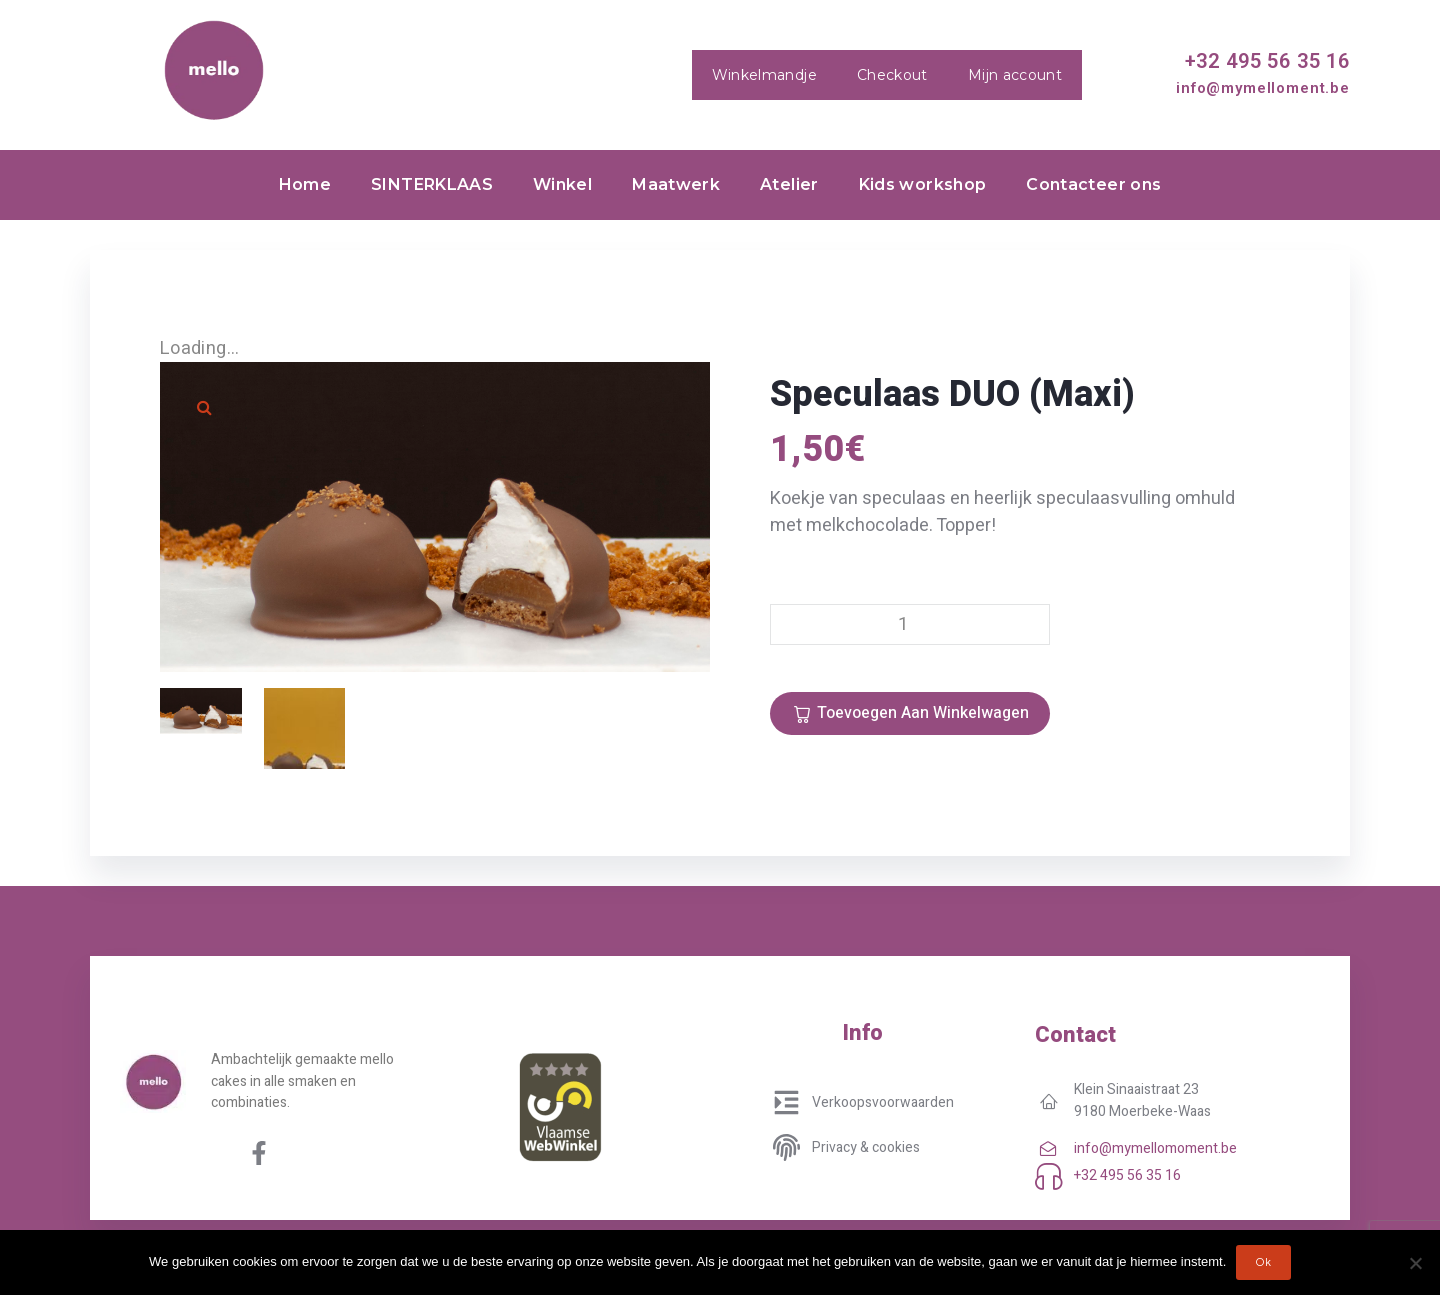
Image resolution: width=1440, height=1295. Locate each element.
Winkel (562, 184)
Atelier (789, 184)
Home (305, 184)
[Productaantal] (910, 624)
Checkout (892, 75)
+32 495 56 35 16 (1267, 61)
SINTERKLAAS (432, 184)
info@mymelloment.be (1263, 88)
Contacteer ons (1093, 184)
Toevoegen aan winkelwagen (923, 713)
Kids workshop (923, 184)
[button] (205, 407)
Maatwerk (676, 184)
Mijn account (1015, 75)
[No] (1415, 1263)
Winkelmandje (764, 75)
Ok (1263, 1262)
